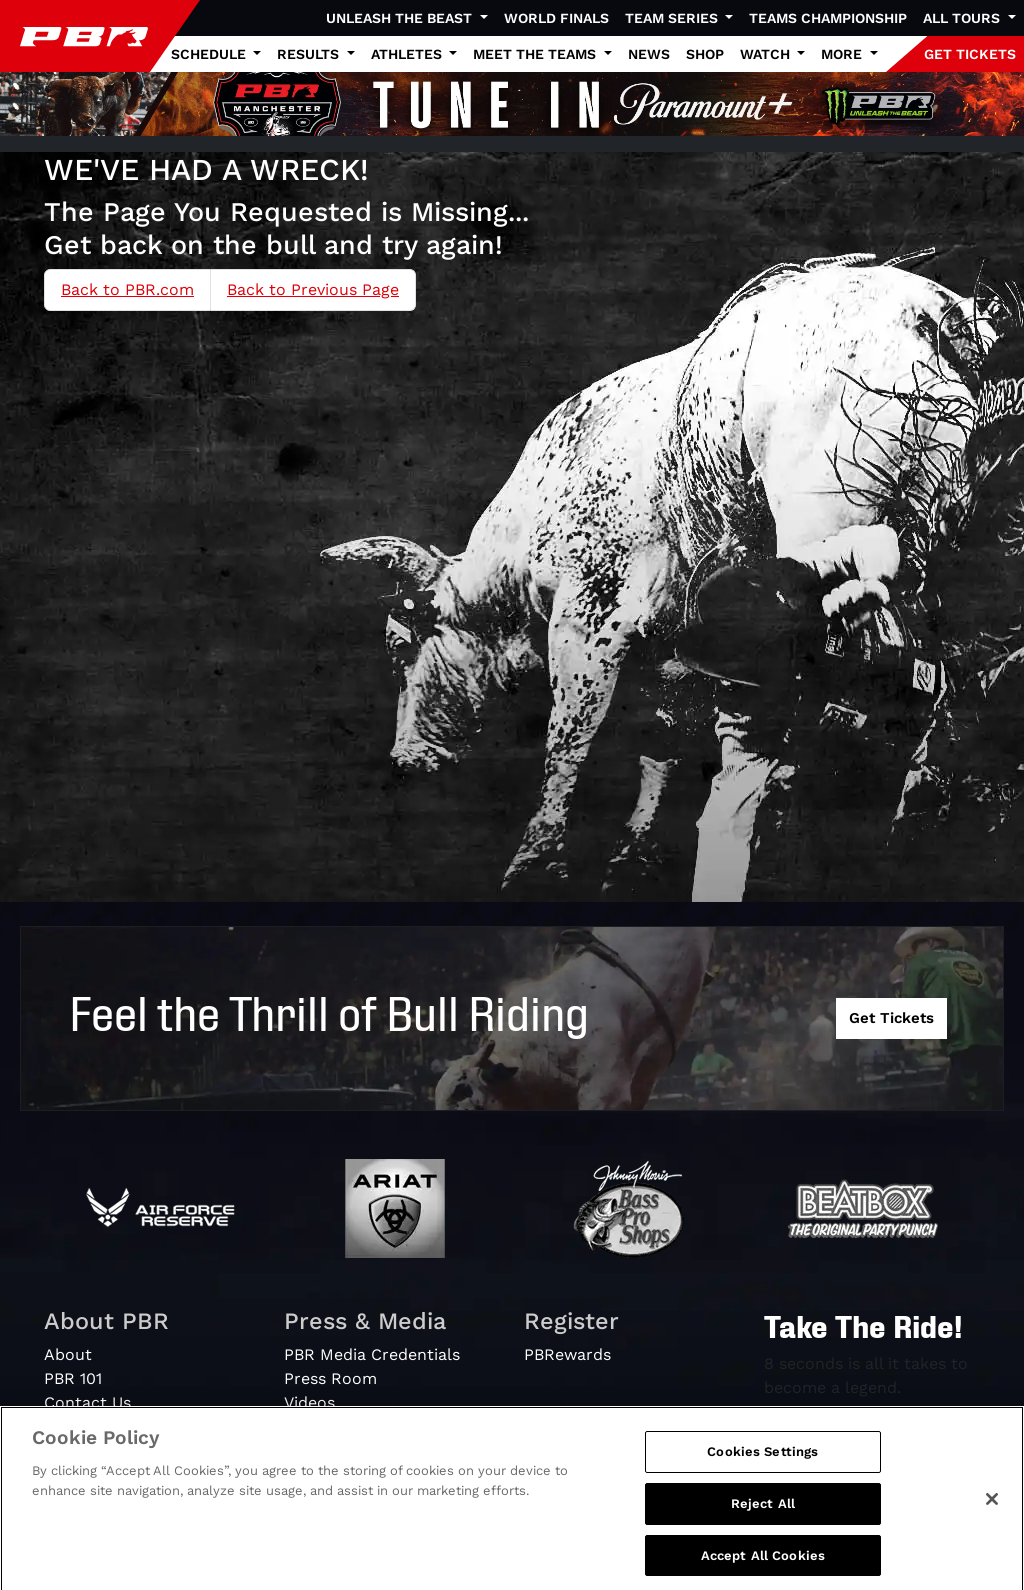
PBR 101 (73, 1378)
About (68, 1354)
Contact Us (87, 1402)
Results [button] (310, 54)
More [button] (843, 54)
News (649, 54)
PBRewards (567, 1354)
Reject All (763, 1515)
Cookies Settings (762, 1463)
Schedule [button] (210, 54)
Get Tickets (891, 1018)
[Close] (992, 1511)
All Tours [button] (963, 18)
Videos (309, 1402)
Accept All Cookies (763, 1567)
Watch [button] (767, 54)
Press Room (330, 1378)
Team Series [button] (673, 18)
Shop (705, 54)
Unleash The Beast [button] (401, 18)
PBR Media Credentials (372, 1354)
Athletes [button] (408, 54)
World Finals (556, 18)
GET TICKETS (970, 54)
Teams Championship (828, 18)
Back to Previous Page (313, 289)
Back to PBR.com (127, 289)
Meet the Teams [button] (536, 54)
